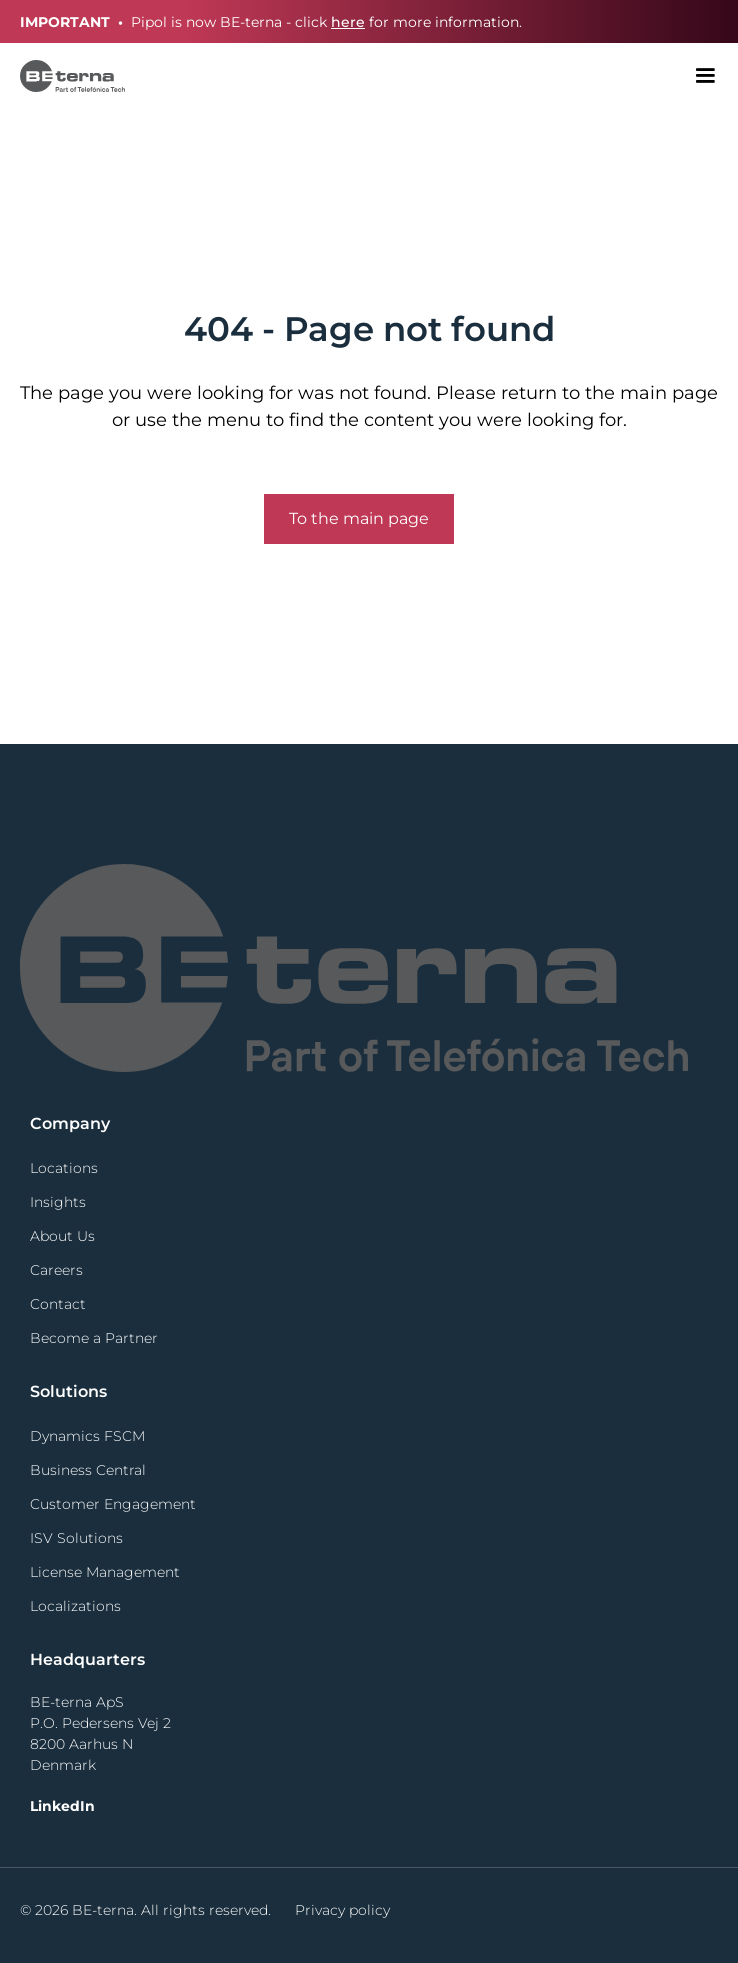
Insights (58, 1202)
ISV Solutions (76, 1538)
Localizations (75, 1606)
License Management (105, 1572)
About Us (62, 1236)
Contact (58, 1304)
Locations (64, 1168)
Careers (56, 1270)
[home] (62, 75)
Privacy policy (342, 1910)
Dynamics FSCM (87, 1436)
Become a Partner (94, 1338)
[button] (705, 76)
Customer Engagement (113, 1504)
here (348, 22)
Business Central (88, 1470)
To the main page (359, 518)
